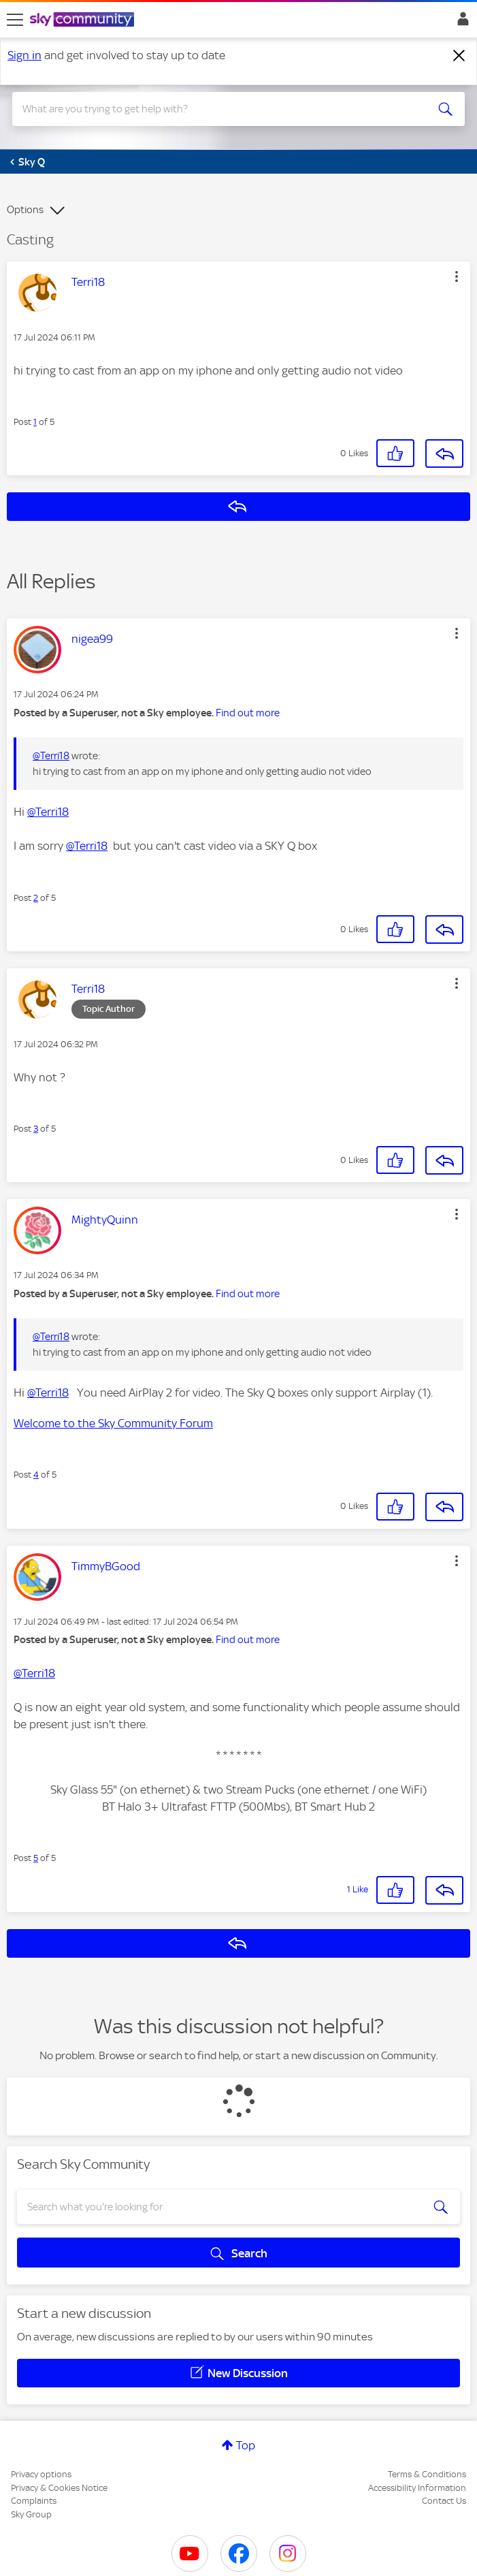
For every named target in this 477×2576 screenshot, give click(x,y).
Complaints (33, 2501)
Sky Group (31, 2514)
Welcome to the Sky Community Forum (113, 1423)
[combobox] (216, 109)
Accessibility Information (417, 2488)
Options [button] (25, 210)
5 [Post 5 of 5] (35, 1858)
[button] (456, 276)
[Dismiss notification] (459, 56)
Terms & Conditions (427, 2474)
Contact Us (444, 2501)
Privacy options (41, 2474)
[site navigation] (15, 19)
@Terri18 (51, 756)
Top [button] (245, 2445)
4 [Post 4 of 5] (36, 1474)
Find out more (248, 713)
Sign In (460, 22)
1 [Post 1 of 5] (35, 422)
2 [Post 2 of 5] (35, 898)
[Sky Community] (83, 20)
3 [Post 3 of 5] (35, 1129)
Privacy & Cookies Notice (59, 2488)
